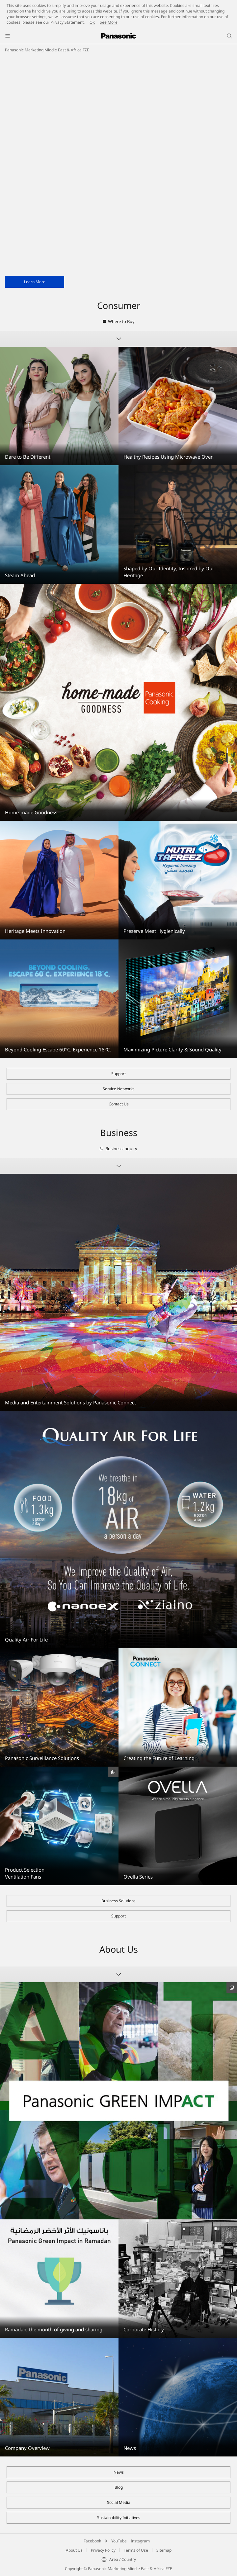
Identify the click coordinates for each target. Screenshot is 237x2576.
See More (109, 22)
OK (92, 22)
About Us (74, 2550)
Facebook (92, 2541)
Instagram (140, 2541)
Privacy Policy (103, 2550)
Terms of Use (136, 2550)
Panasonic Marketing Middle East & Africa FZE (47, 50)
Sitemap (163, 2550)
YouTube (119, 2541)
